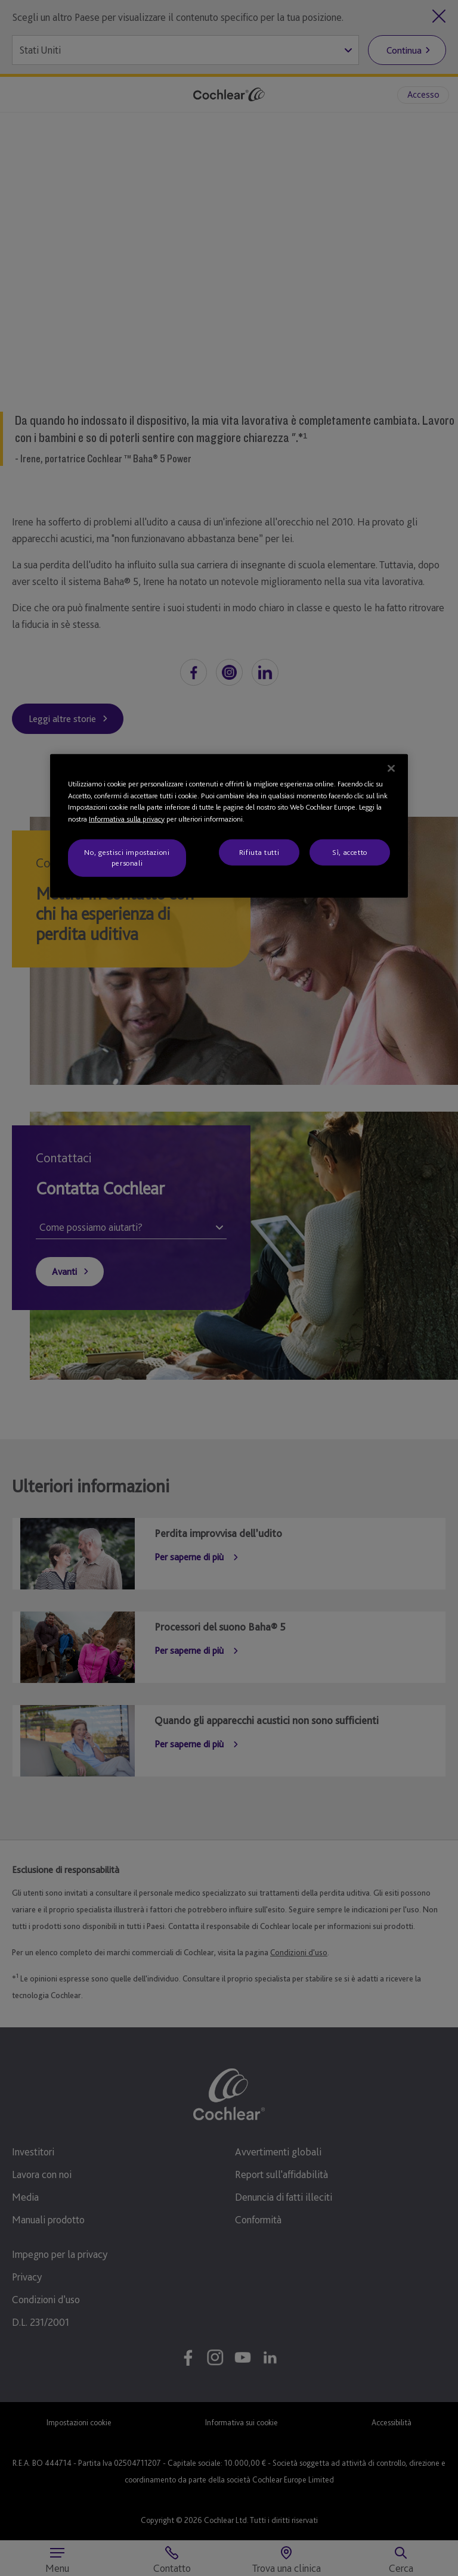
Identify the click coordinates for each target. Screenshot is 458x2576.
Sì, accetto (349, 852)
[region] (229, 826)
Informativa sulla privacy (127, 818)
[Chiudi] (391, 768)
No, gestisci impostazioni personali (126, 857)
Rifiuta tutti (259, 852)
